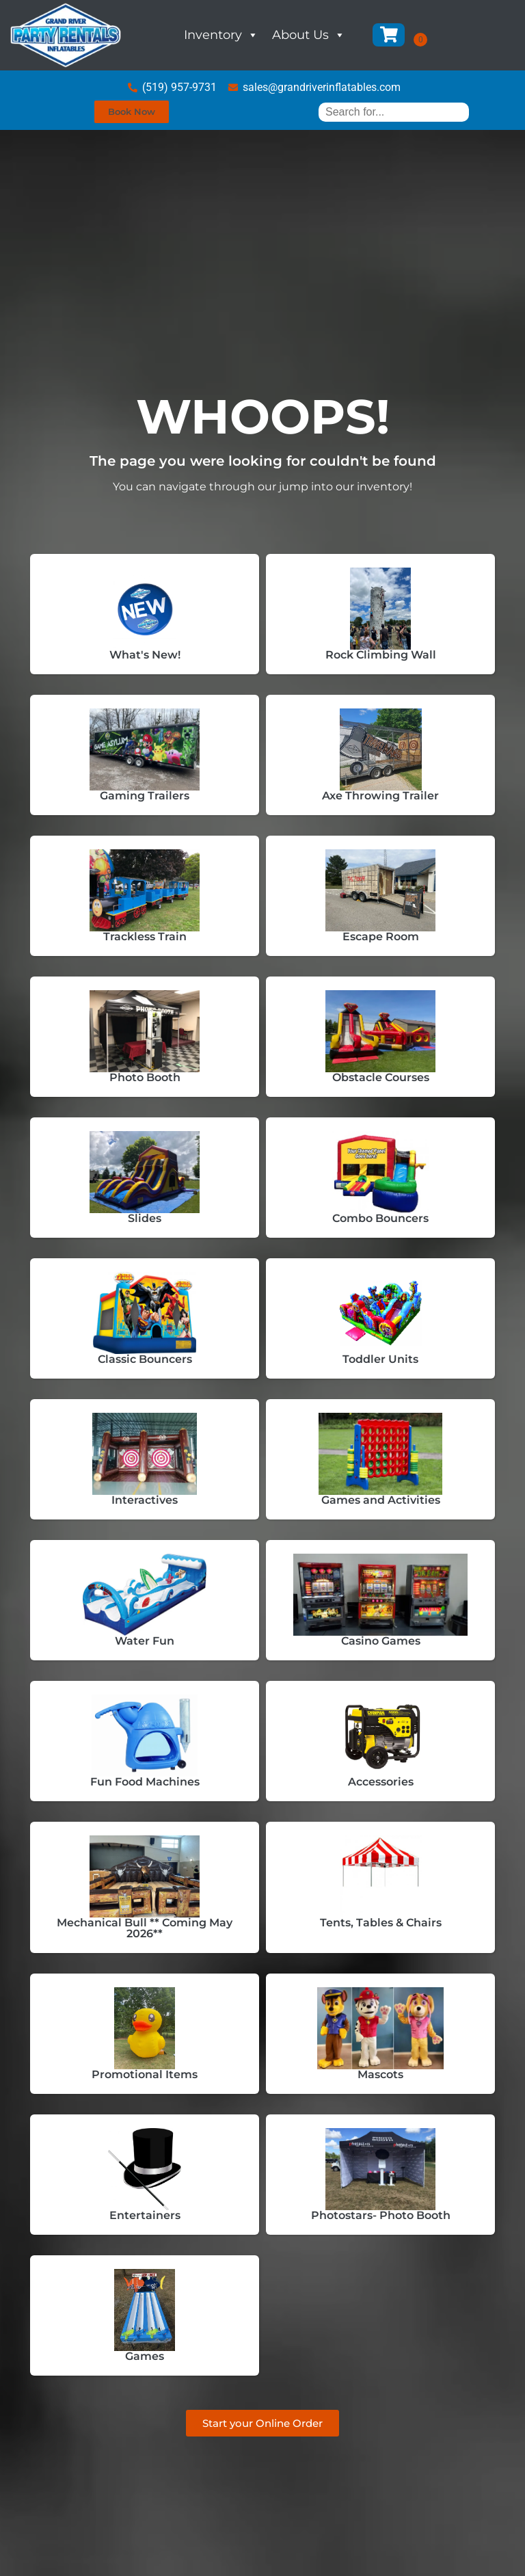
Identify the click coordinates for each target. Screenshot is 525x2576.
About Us (308, 34)
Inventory (221, 34)
